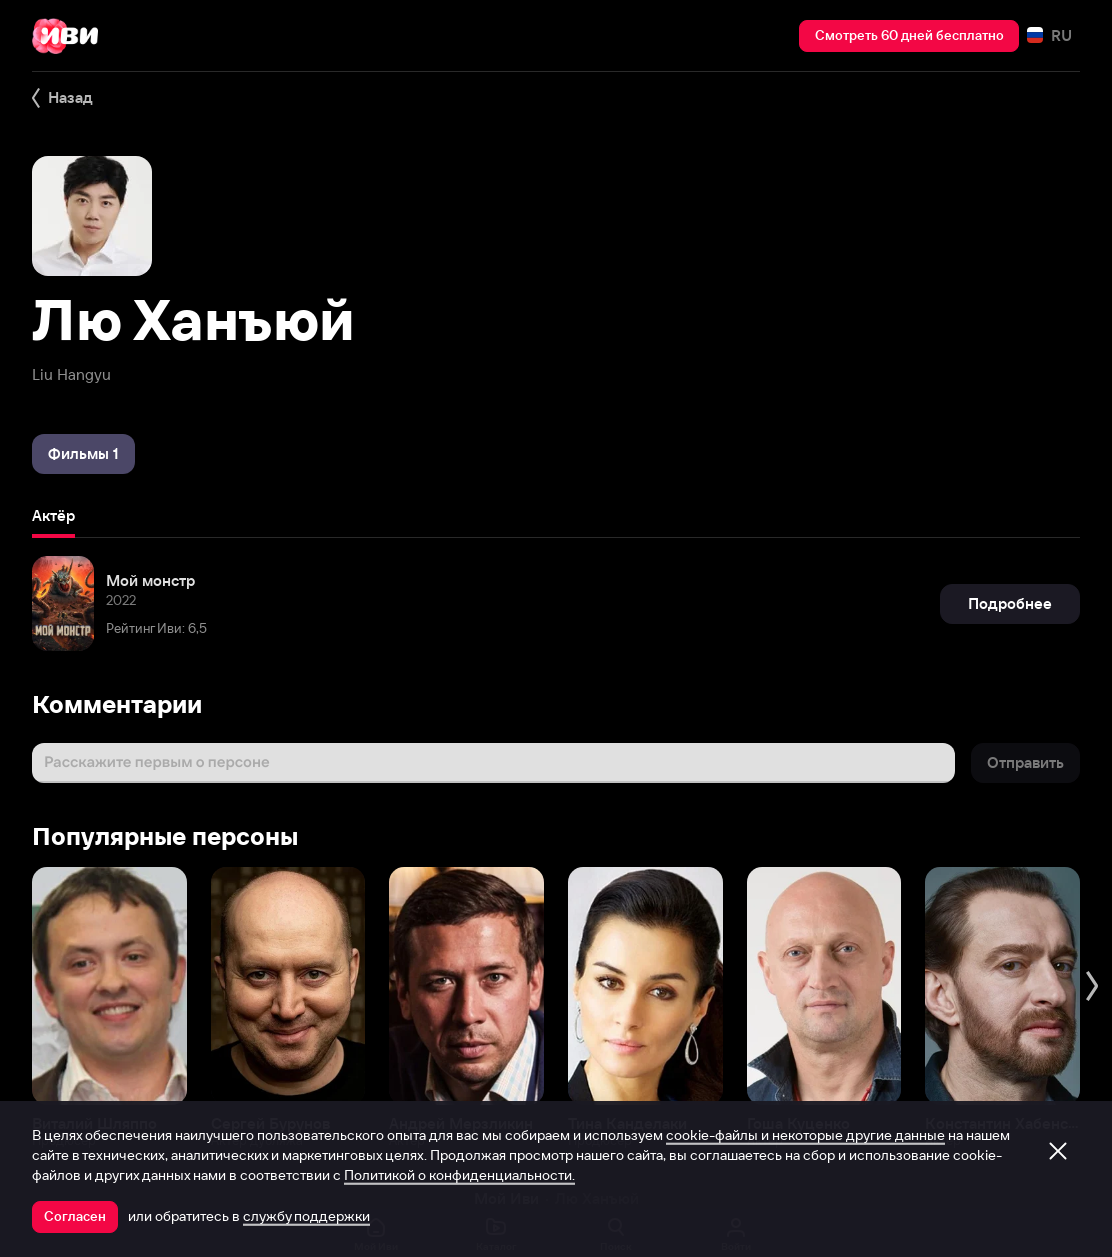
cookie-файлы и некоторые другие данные (805, 1135)
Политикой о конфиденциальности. (459, 1175)
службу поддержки (306, 1216)
